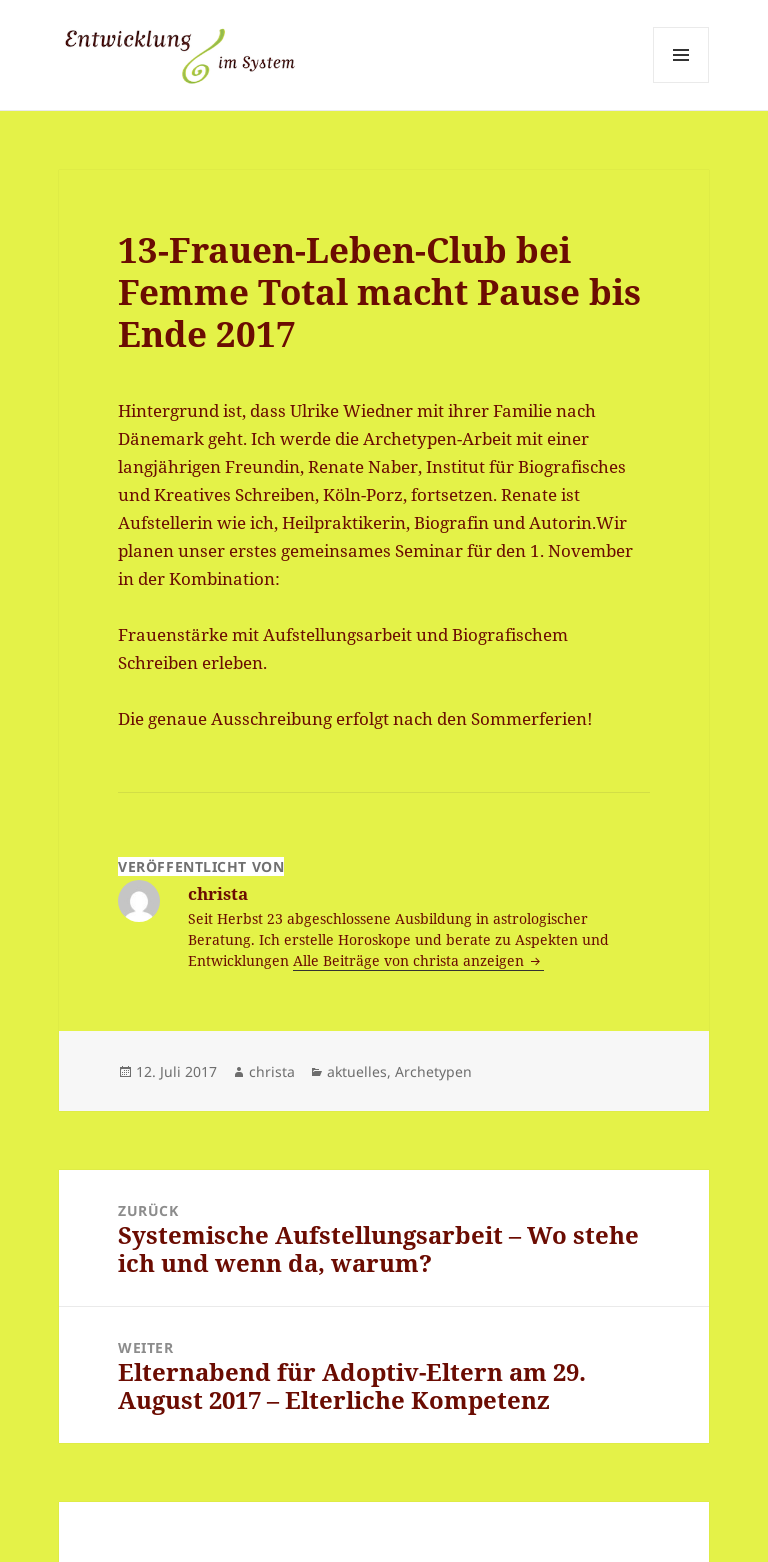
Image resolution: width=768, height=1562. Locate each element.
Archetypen (433, 1071)
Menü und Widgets (681, 82)
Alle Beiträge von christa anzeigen (410, 960)
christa (272, 1071)
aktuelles (357, 1071)
